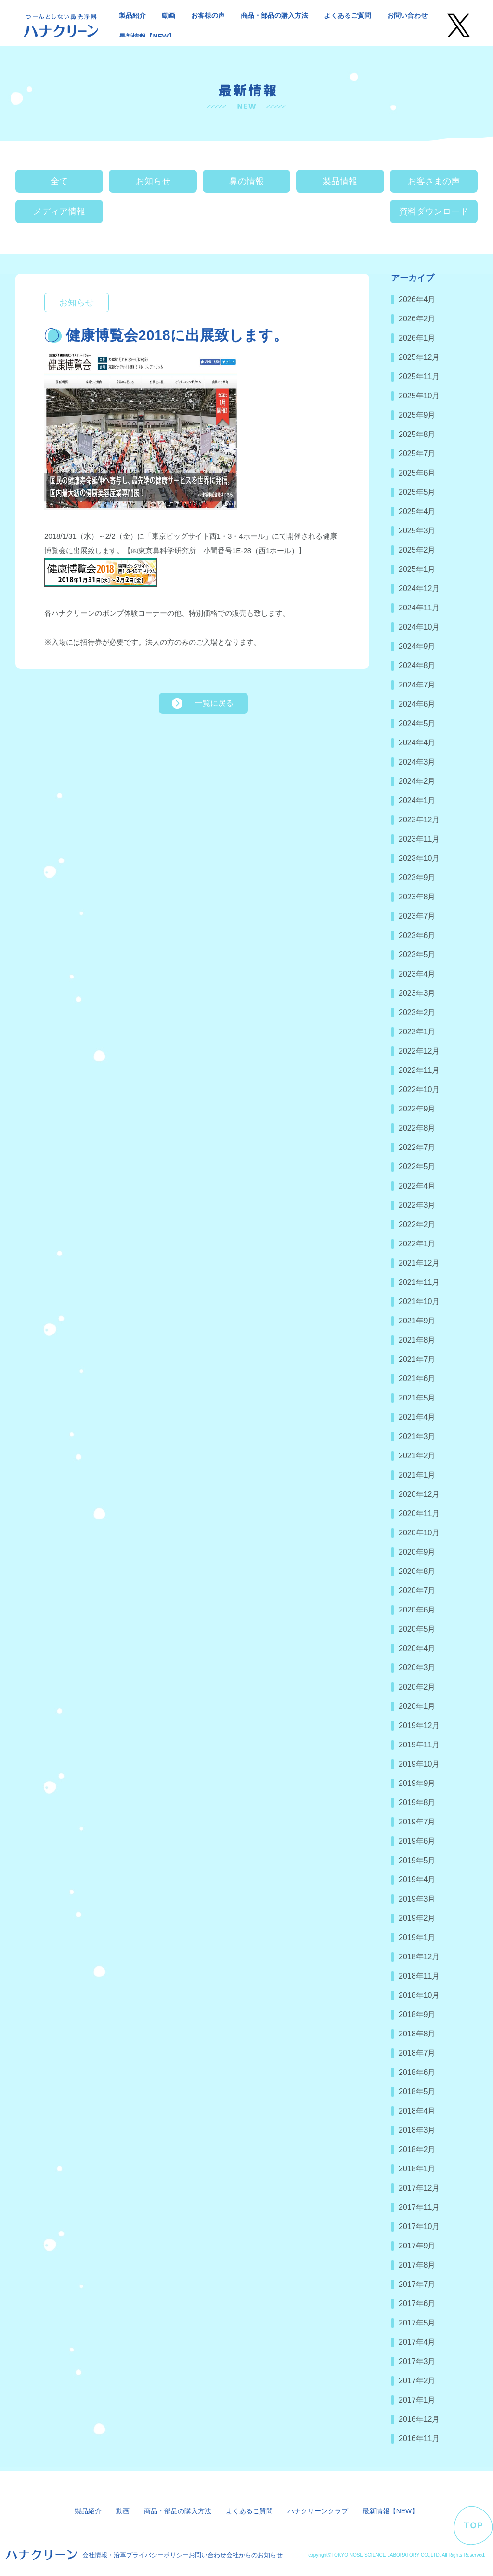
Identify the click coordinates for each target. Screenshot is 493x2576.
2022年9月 (417, 1109)
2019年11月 (419, 1745)
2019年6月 (417, 1841)
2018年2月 (417, 2149)
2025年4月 (417, 511)
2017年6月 (417, 2303)
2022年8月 (417, 1128)
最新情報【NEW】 (147, 36)
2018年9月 (417, 2014)
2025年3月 (417, 531)
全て (59, 181)
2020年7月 (417, 1590)
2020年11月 (419, 1513)
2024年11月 (419, 608)
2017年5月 (417, 2323)
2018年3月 (417, 2130)
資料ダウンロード (433, 211)
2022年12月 (419, 1051)
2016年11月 (419, 2438)
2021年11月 (419, 1282)
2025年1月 (417, 569)
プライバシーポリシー (157, 2555)
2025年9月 (417, 415)
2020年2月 (417, 1687)
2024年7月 (417, 685)
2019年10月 (419, 1764)
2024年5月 (417, 723)
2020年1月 (417, 1706)
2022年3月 (417, 1205)
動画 (168, 15)
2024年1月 (417, 800)
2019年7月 (417, 1822)
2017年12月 (419, 2188)
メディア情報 (59, 211)
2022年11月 (419, 1070)
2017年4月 (417, 2342)
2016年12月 (419, 2419)
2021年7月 (417, 1359)
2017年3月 (417, 2361)
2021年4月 (417, 1417)
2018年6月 (417, 2072)
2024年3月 (417, 762)
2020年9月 (417, 1552)
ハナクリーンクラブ (317, 2511)
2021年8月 (417, 1340)
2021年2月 (417, 1456)
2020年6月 (417, 1610)
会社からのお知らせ (254, 2555)
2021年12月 (419, 1263)
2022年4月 (417, 1186)
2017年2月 (417, 2381)
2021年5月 (417, 1398)
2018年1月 (417, 2169)
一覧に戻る (214, 703)
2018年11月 (419, 1976)
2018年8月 (417, 2034)
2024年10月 (419, 627)
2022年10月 (419, 1089)
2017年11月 (419, 2207)
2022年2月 (417, 1224)
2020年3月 (417, 1668)
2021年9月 (417, 1321)
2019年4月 (417, 1880)
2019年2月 (417, 1918)
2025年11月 (419, 376)
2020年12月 (419, 1494)
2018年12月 (419, 1957)
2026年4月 (417, 299)
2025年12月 (419, 357)
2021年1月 (417, 1475)
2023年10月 (419, 858)
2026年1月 (417, 338)
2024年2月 (417, 781)
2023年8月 (417, 897)
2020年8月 (417, 1571)
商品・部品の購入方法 (274, 15)
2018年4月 (417, 2111)
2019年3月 (417, 1899)
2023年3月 (417, 993)
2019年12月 (419, 1725)
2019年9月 (417, 1783)
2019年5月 (417, 1860)
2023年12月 (419, 820)
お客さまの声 (434, 181)
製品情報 (340, 181)
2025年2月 (417, 550)
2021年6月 (417, 1378)
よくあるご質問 (347, 15)
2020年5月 (417, 1629)
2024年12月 (419, 588)
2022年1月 (417, 1244)
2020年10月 (419, 1533)
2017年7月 (417, 2284)
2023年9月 (417, 877)
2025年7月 (417, 453)
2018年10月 (419, 1995)
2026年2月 (417, 319)
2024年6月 (417, 704)
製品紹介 (132, 15)
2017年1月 (417, 2400)
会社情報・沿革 (104, 2555)
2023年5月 (417, 955)
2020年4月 (417, 1648)
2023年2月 (417, 1012)
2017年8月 (417, 2265)
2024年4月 (417, 743)
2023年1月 (417, 1032)
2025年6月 (417, 473)
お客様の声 (208, 15)
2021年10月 (419, 1301)
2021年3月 (417, 1436)
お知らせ (153, 181)
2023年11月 (419, 839)
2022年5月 (417, 1167)
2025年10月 (419, 396)
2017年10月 (419, 2226)
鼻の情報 (246, 181)
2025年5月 (417, 492)
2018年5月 (417, 2091)
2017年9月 (417, 2246)
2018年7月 (417, 2053)
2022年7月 (417, 1147)
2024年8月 (417, 665)
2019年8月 (417, 1802)
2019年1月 (417, 1937)
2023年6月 (417, 935)
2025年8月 (417, 434)
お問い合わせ (407, 15)
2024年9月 (417, 646)
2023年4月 (417, 974)
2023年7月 (417, 916)
